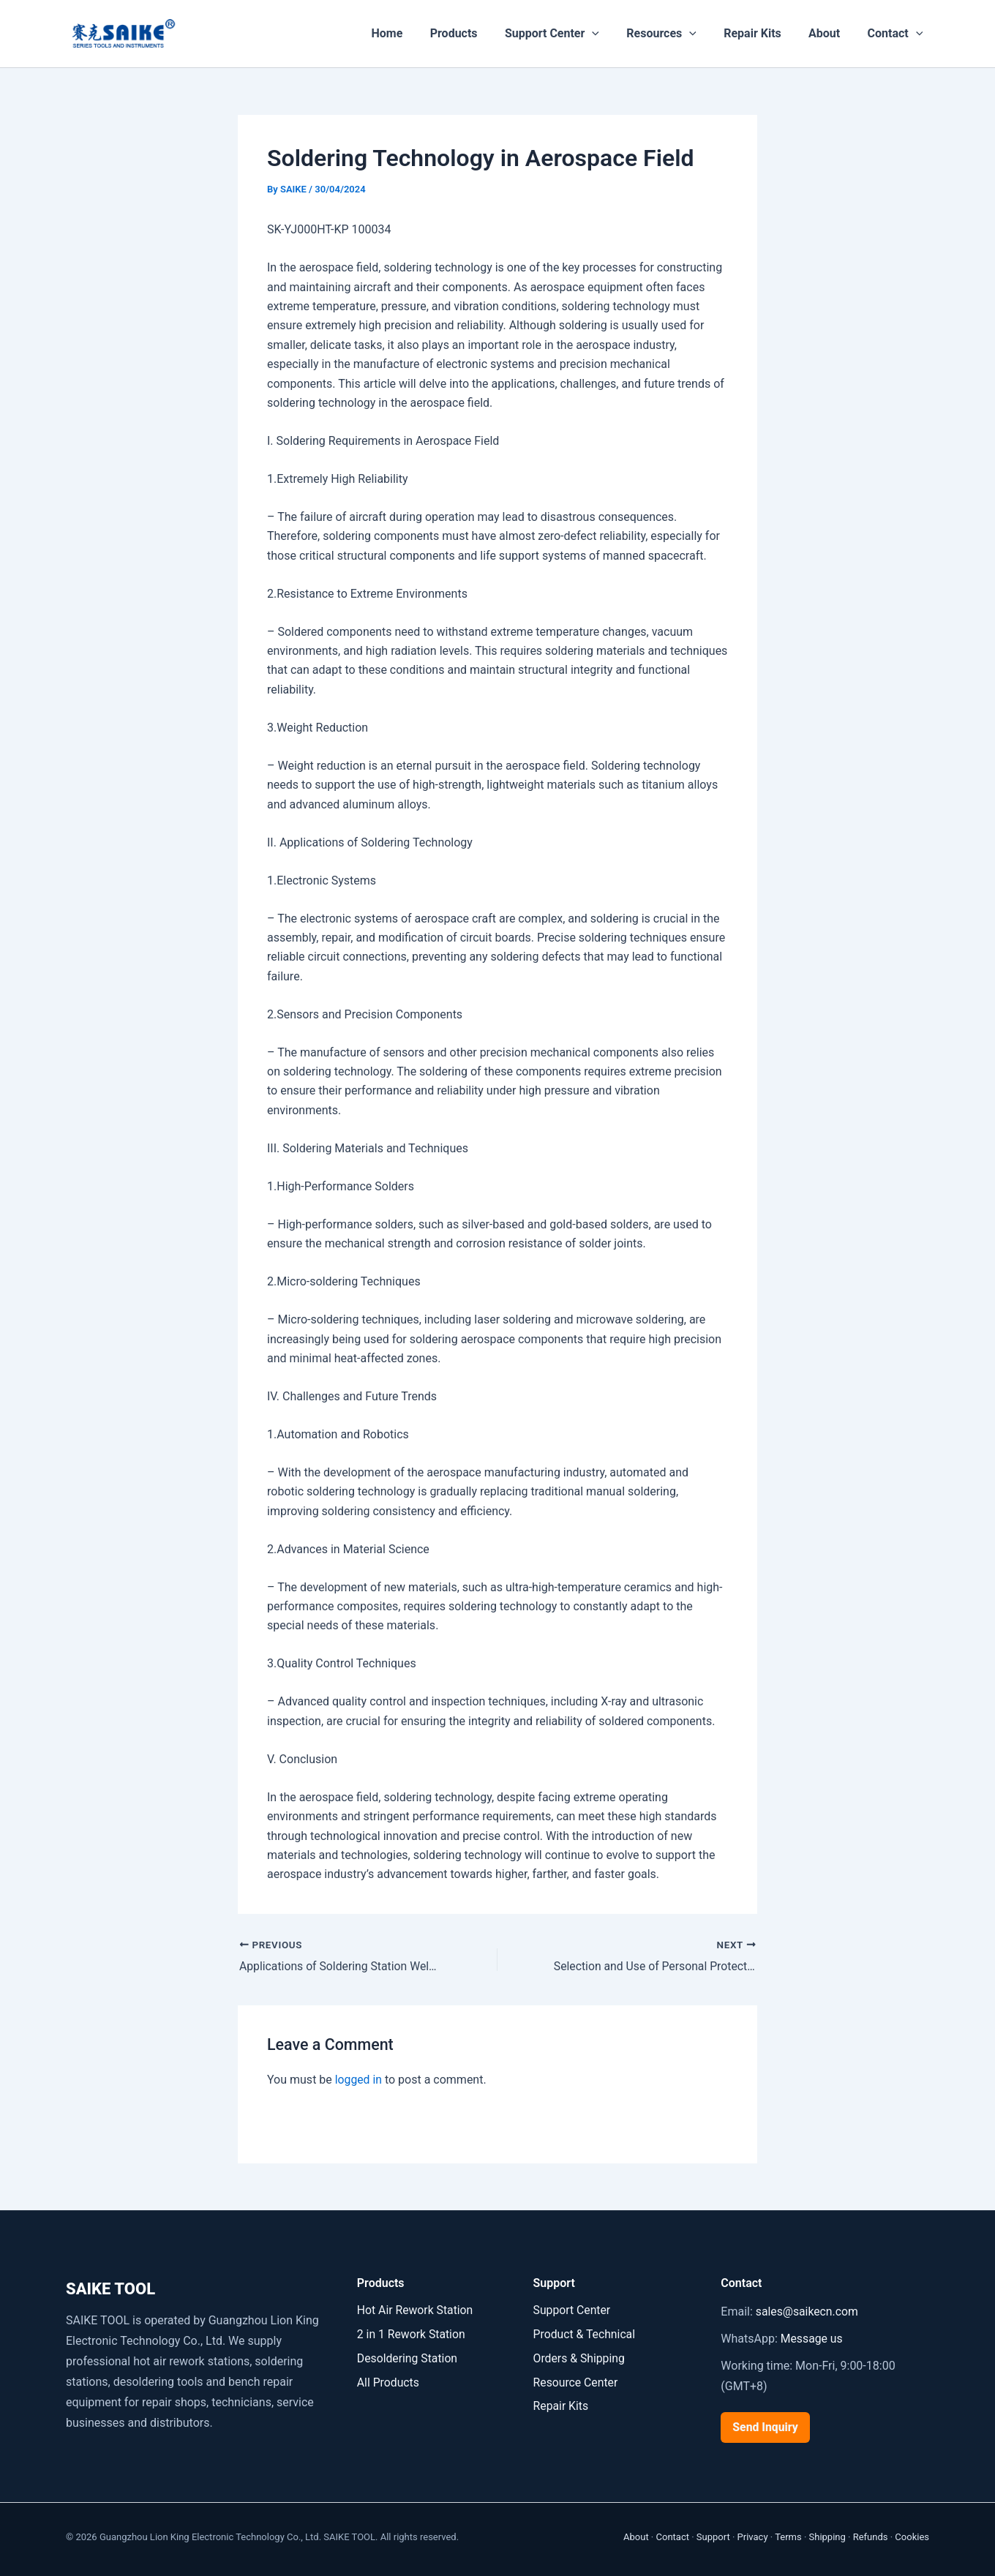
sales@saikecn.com (808, 2311)
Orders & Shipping (579, 2357)
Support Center (569, 33)
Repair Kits (762, 33)
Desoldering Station (408, 2357)
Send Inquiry (765, 2427)
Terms (788, 2536)
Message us (812, 2339)
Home (412, 33)
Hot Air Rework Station (416, 2310)
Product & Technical (585, 2333)
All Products (388, 2381)
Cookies (912, 2536)
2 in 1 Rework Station (412, 2333)
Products (475, 33)
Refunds (870, 2536)
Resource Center (576, 2381)
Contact (897, 33)
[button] (609, 33)
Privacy (752, 2536)
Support (713, 2536)
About (830, 33)
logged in (359, 2080)
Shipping (827, 2536)
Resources (675, 33)
